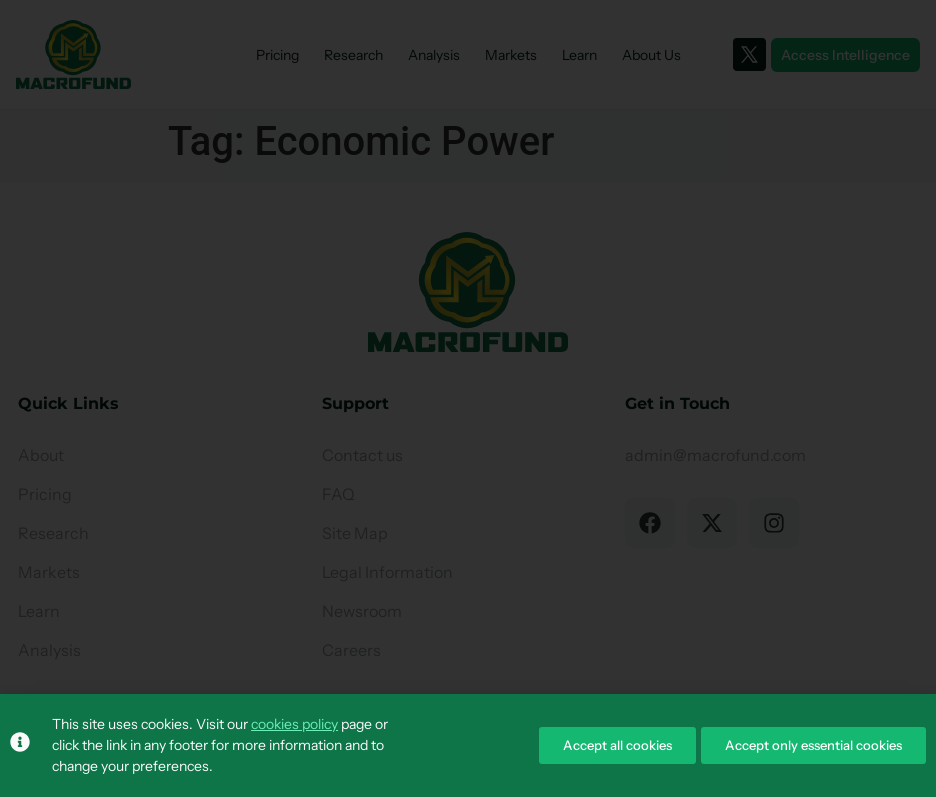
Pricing (277, 55)
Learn (579, 55)
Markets (511, 55)
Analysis (434, 55)
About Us (651, 55)
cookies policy (294, 724)
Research (353, 55)
